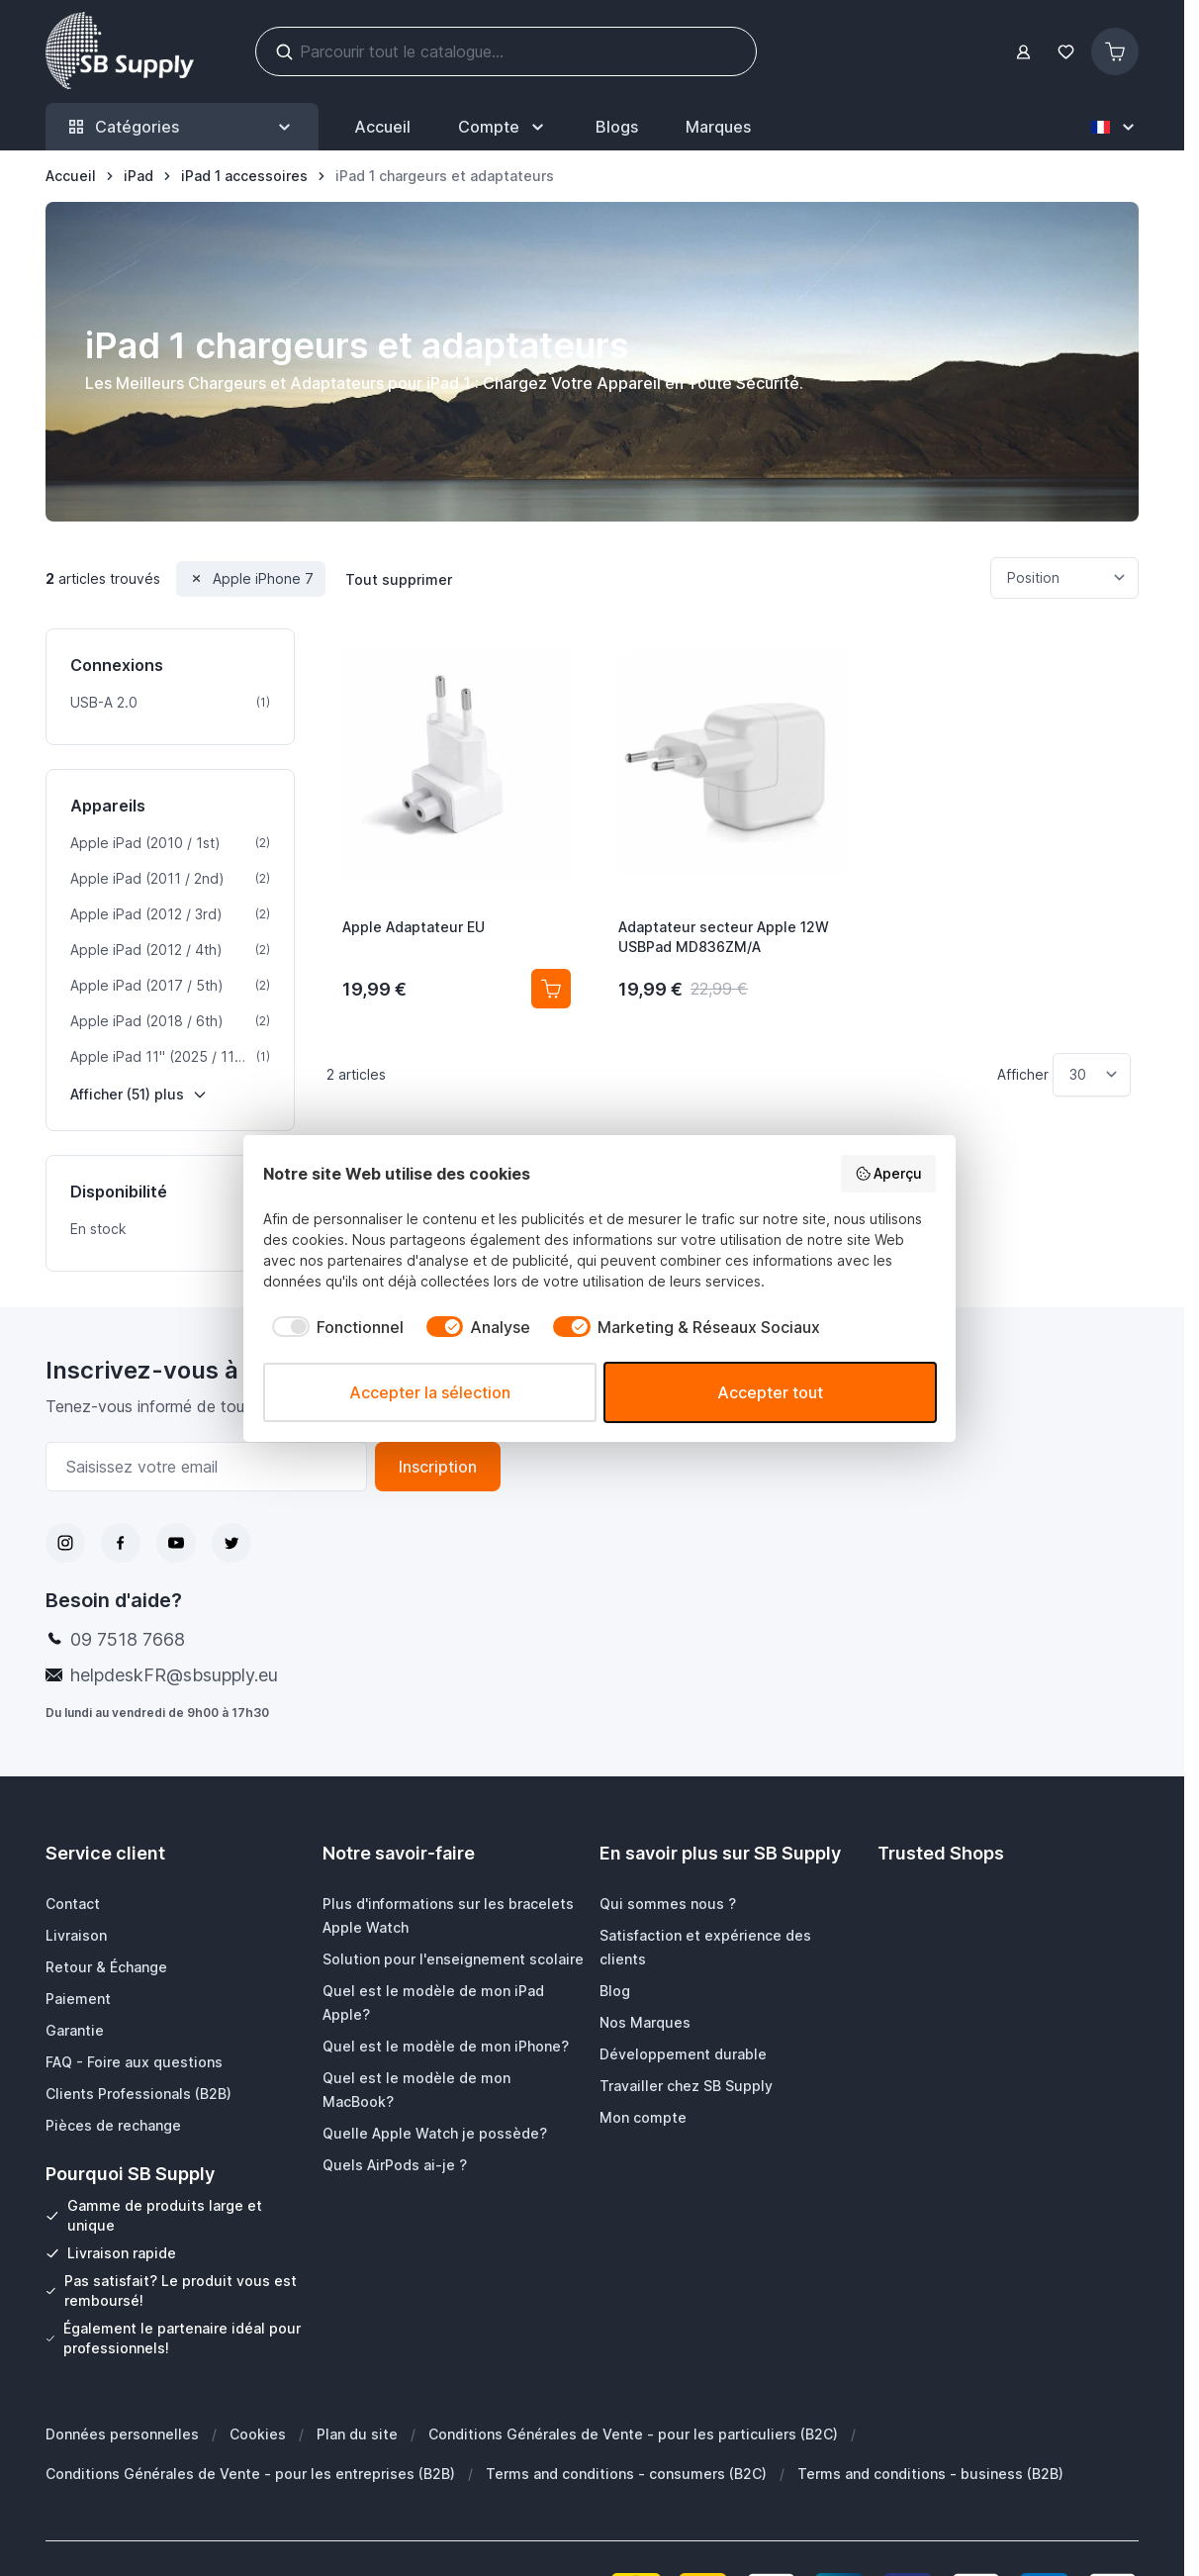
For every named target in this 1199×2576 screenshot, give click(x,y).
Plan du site (357, 2434)
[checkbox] (333, 1327)
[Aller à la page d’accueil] (71, 176)
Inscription (438, 1467)
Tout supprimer (398, 579)
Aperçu (889, 1174)
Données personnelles (122, 2434)
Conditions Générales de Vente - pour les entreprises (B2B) (250, 2473)
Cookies (258, 2434)
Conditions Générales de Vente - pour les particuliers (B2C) (633, 2434)
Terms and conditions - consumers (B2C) (626, 2473)
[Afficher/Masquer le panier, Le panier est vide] (1115, 51)
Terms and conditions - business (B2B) (930, 2473)
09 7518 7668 (127, 1639)
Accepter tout (770, 1392)
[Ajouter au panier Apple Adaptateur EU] (551, 988)
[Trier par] (1064, 578)
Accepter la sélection (429, 1392)
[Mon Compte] (503, 126)
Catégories (182, 127)
